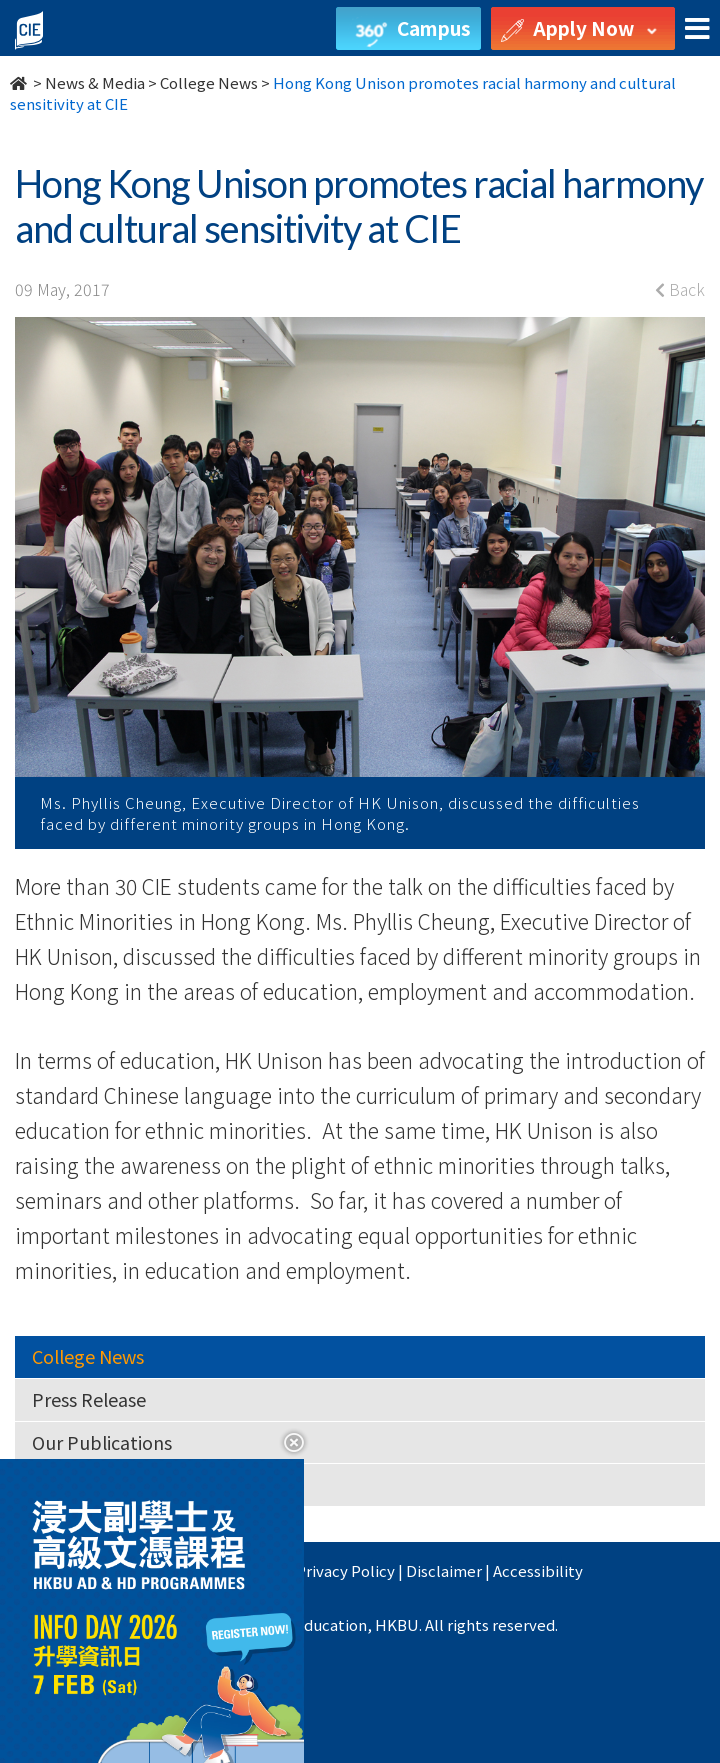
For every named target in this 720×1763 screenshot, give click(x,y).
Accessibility (538, 1570)
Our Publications (102, 1442)
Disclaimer (444, 1570)
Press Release (89, 1399)
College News (209, 82)
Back (680, 289)
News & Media (95, 82)
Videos (59, 1484)
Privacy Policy (345, 1570)
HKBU (263, 1570)
